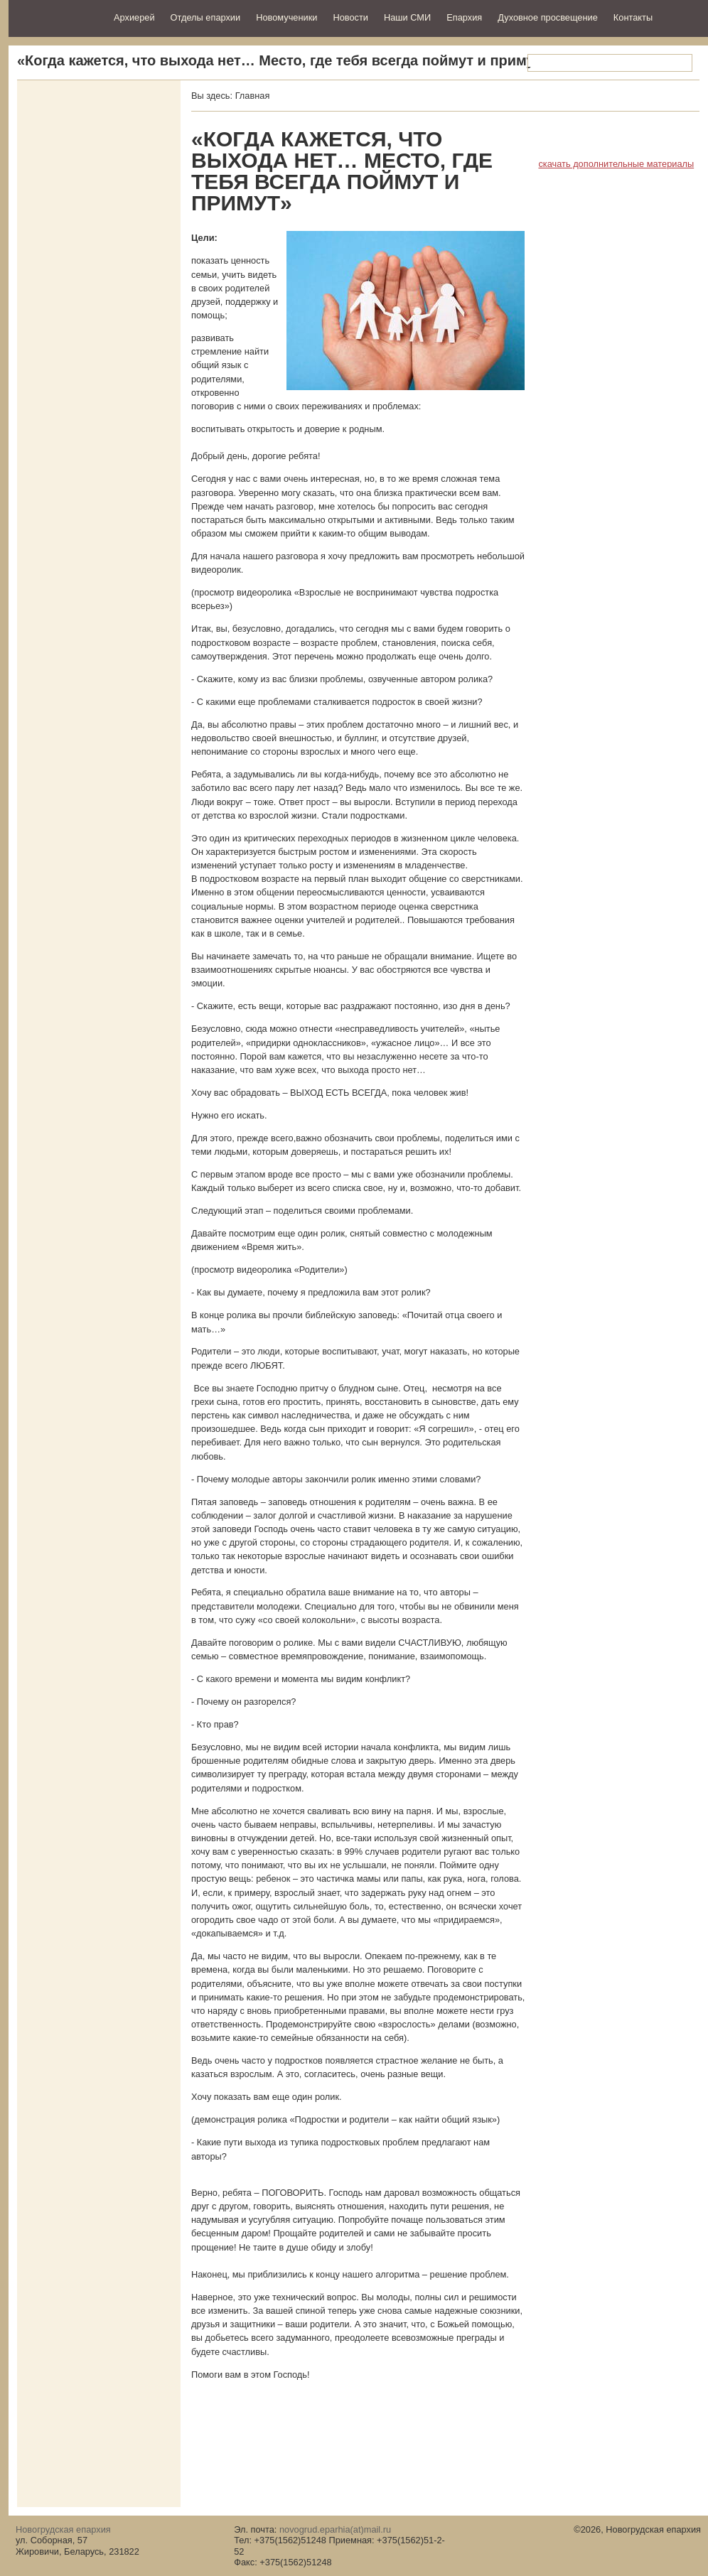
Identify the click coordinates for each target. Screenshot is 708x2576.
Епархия (464, 17)
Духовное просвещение (548, 17)
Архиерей (134, 17)
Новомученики (286, 17)
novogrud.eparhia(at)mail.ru (335, 2529)
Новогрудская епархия (56, 16)
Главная (252, 95)
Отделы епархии (206, 17)
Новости (350, 17)
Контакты (633, 17)
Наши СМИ (407, 17)
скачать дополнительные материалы (616, 163)
